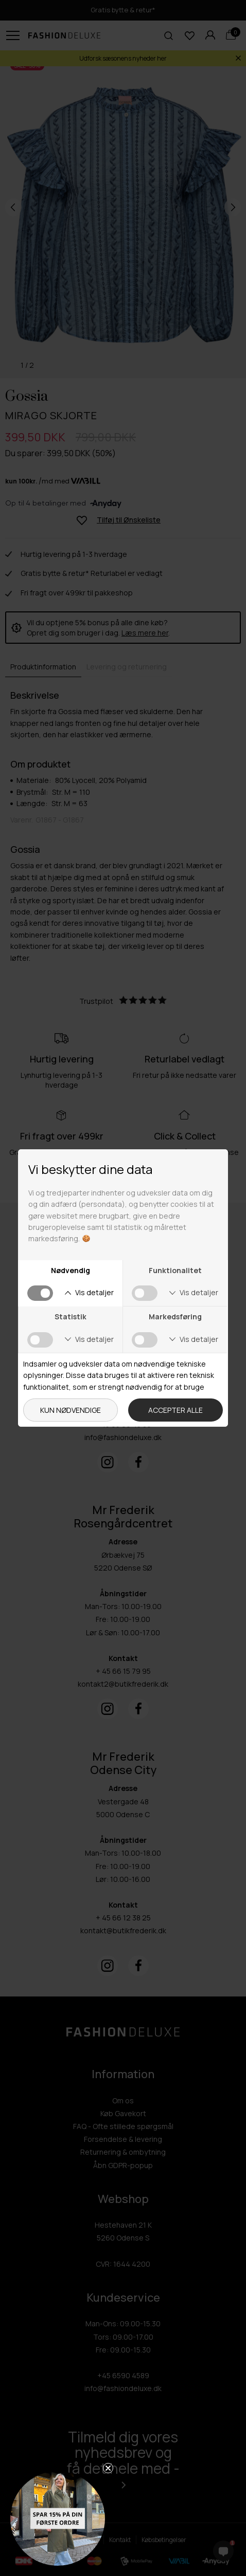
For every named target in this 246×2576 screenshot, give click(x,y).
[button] (57, 2518)
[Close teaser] (108, 2468)
